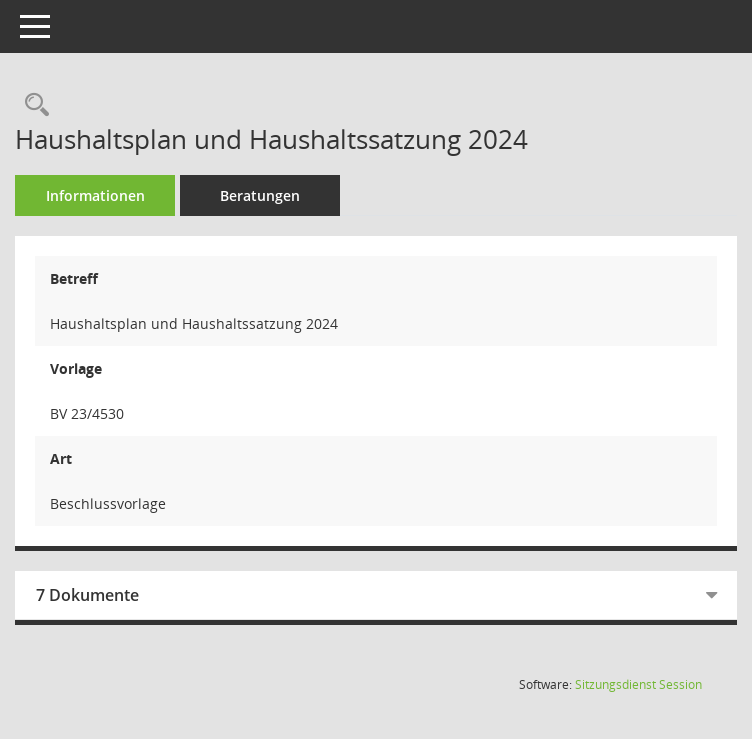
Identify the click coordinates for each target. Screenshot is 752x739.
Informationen (95, 195)
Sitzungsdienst (638, 684)
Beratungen (260, 195)
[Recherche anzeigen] (32, 105)
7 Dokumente (87, 595)
